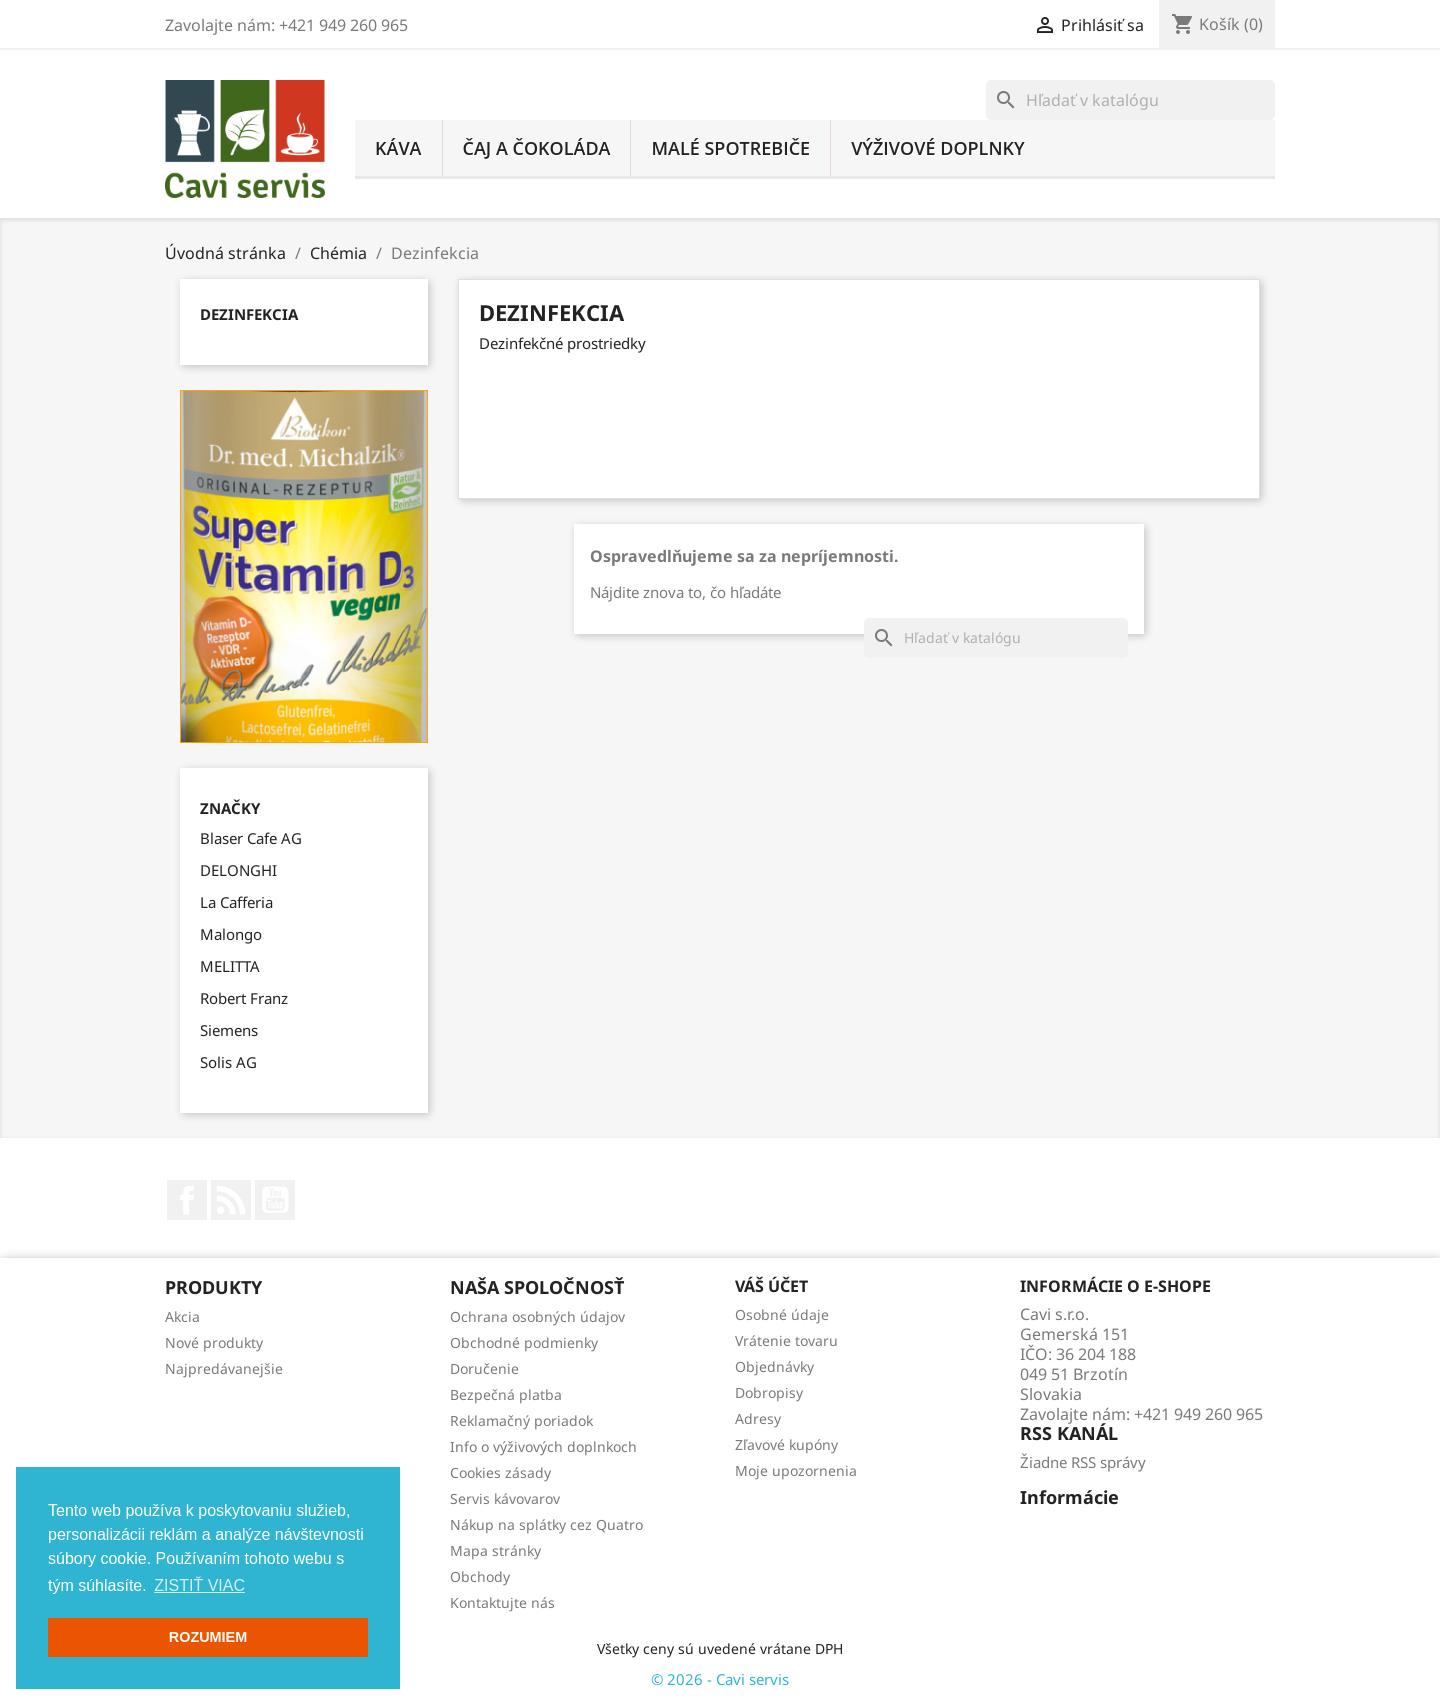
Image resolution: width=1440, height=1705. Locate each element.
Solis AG (228, 1062)
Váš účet (771, 1286)
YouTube (275, 1200)
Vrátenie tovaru (786, 1340)
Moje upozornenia (796, 1470)
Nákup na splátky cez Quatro (546, 1524)
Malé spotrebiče (730, 148)
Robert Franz (244, 998)
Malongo (231, 934)
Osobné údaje (782, 1314)
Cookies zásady (500, 1472)
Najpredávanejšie (224, 1368)
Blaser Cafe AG (251, 838)
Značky (230, 808)
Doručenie (484, 1368)
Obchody (480, 1576)
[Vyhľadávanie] (1130, 100)
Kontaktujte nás (502, 1602)
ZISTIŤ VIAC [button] (199, 1585)
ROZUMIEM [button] (208, 1637)
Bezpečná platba (506, 1394)
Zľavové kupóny (786, 1444)
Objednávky (774, 1366)
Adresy (758, 1418)
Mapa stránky (495, 1550)
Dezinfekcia (249, 314)
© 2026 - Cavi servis (720, 1679)
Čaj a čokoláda (537, 148)
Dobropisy (769, 1392)
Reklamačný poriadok (521, 1420)
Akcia (182, 1316)
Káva (398, 148)
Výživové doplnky (938, 148)
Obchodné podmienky (524, 1342)
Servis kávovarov (505, 1498)
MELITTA (230, 966)
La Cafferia (236, 902)
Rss (231, 1200)
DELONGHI (238, 870)
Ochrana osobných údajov (537, 1316)
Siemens (229, 1030)
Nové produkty (214, 1342)
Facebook (187, 1200)
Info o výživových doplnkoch (543, 1446)
